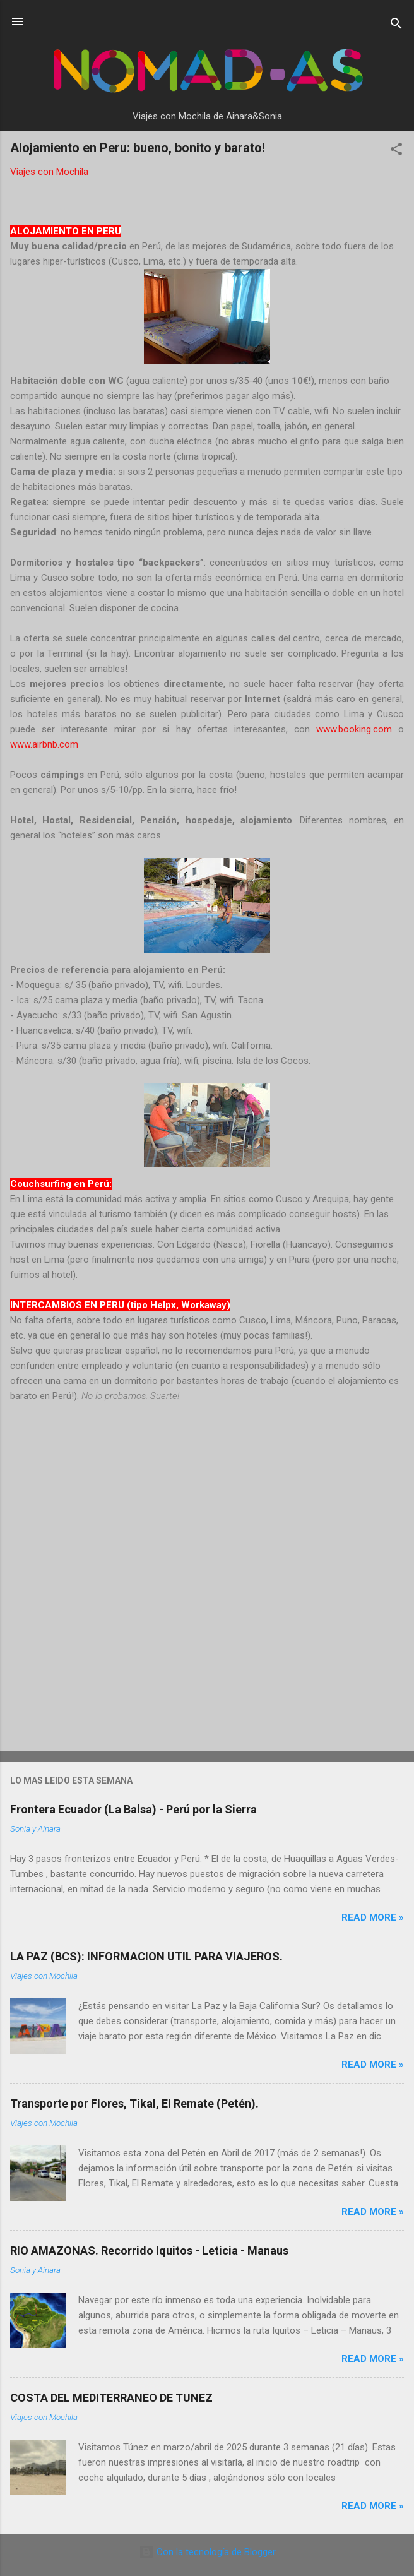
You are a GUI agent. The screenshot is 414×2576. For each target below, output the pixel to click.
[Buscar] (396, 25)
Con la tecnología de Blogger (207, 2552)
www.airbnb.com (44, 744)
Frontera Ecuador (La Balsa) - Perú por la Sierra (133, 1809)
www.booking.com (354, 729)
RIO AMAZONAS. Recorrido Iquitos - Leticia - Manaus (149, 2250)
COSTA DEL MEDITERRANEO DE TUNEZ (111, 2397)
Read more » (372, 1917)
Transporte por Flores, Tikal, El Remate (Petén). (134, 2103)
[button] (396, 151)
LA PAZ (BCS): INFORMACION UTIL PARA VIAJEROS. (146, 1956)
